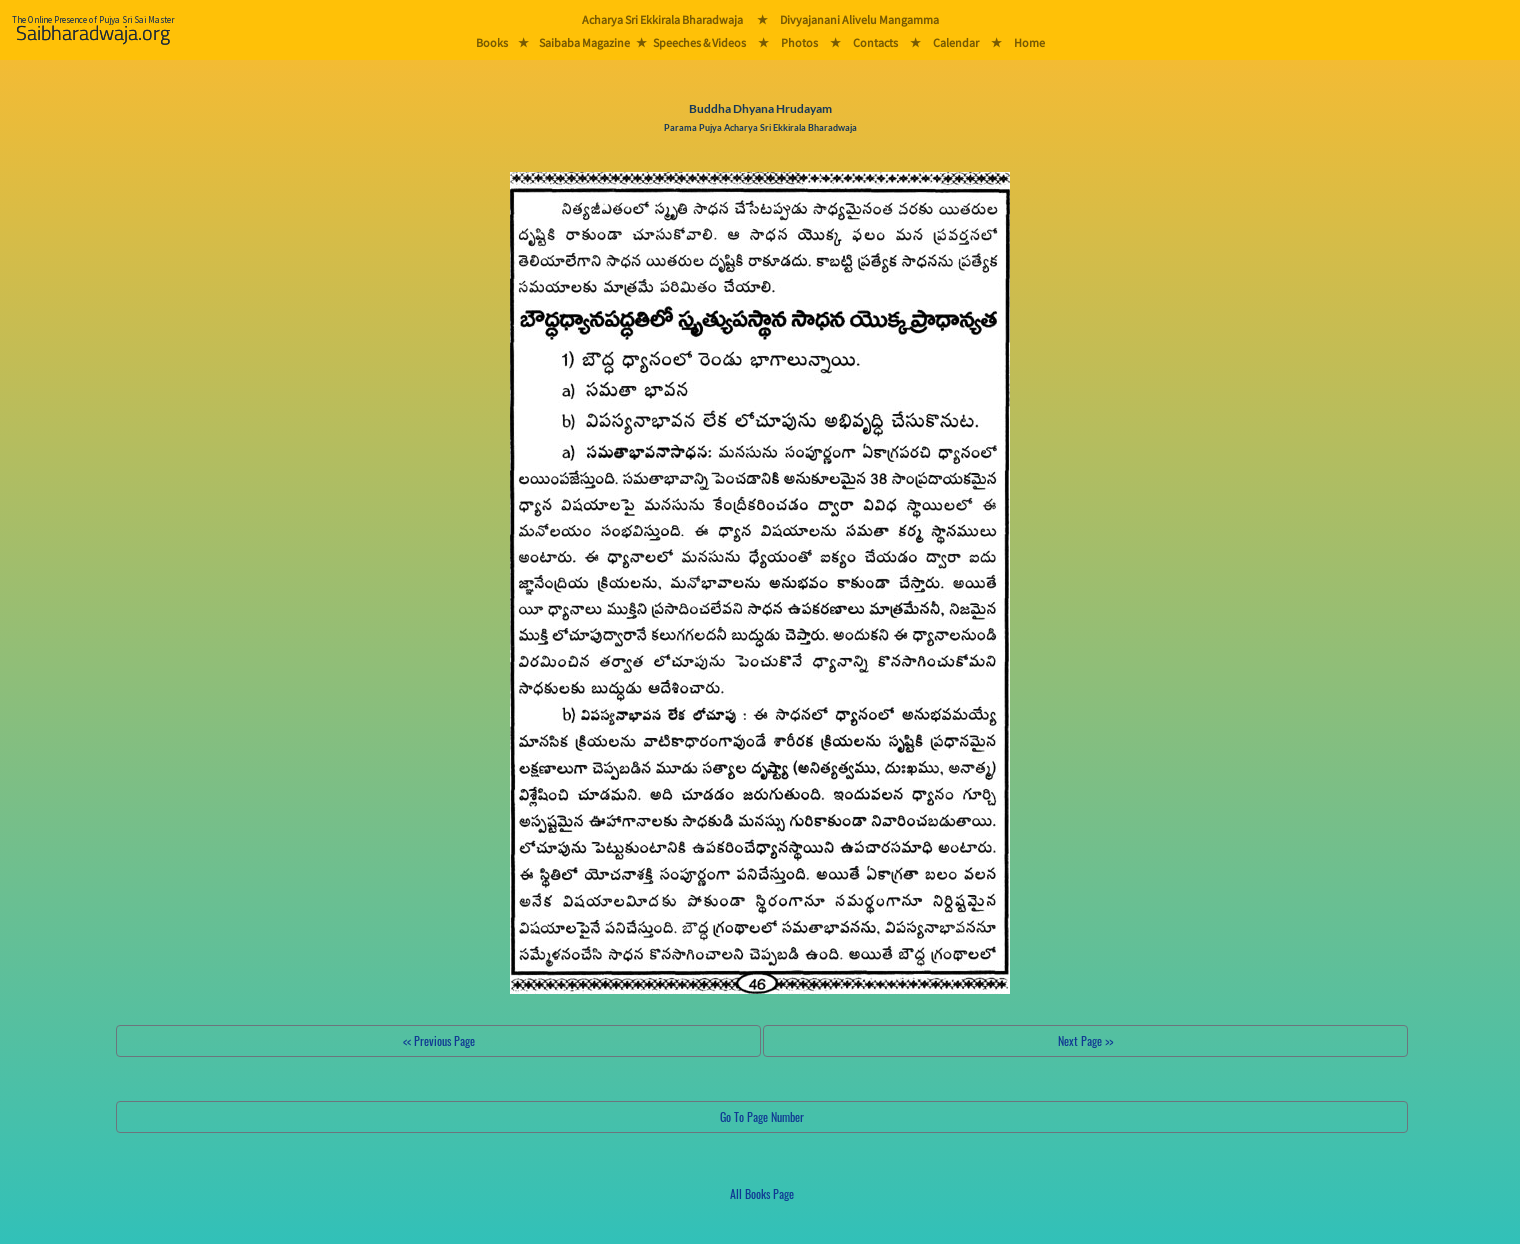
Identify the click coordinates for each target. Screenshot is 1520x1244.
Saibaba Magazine (584, 42)
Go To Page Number (762, 1116)
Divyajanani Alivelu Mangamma (859, 19)
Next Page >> (1085, 1040)
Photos (799, 42)
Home (1029, 42)
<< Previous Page (439, 1040)
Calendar (956, 42)
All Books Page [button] (762, 1193)
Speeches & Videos (699, 42)
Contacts (875, 42)
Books (492, 42)
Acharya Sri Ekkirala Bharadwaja (662, 19)
